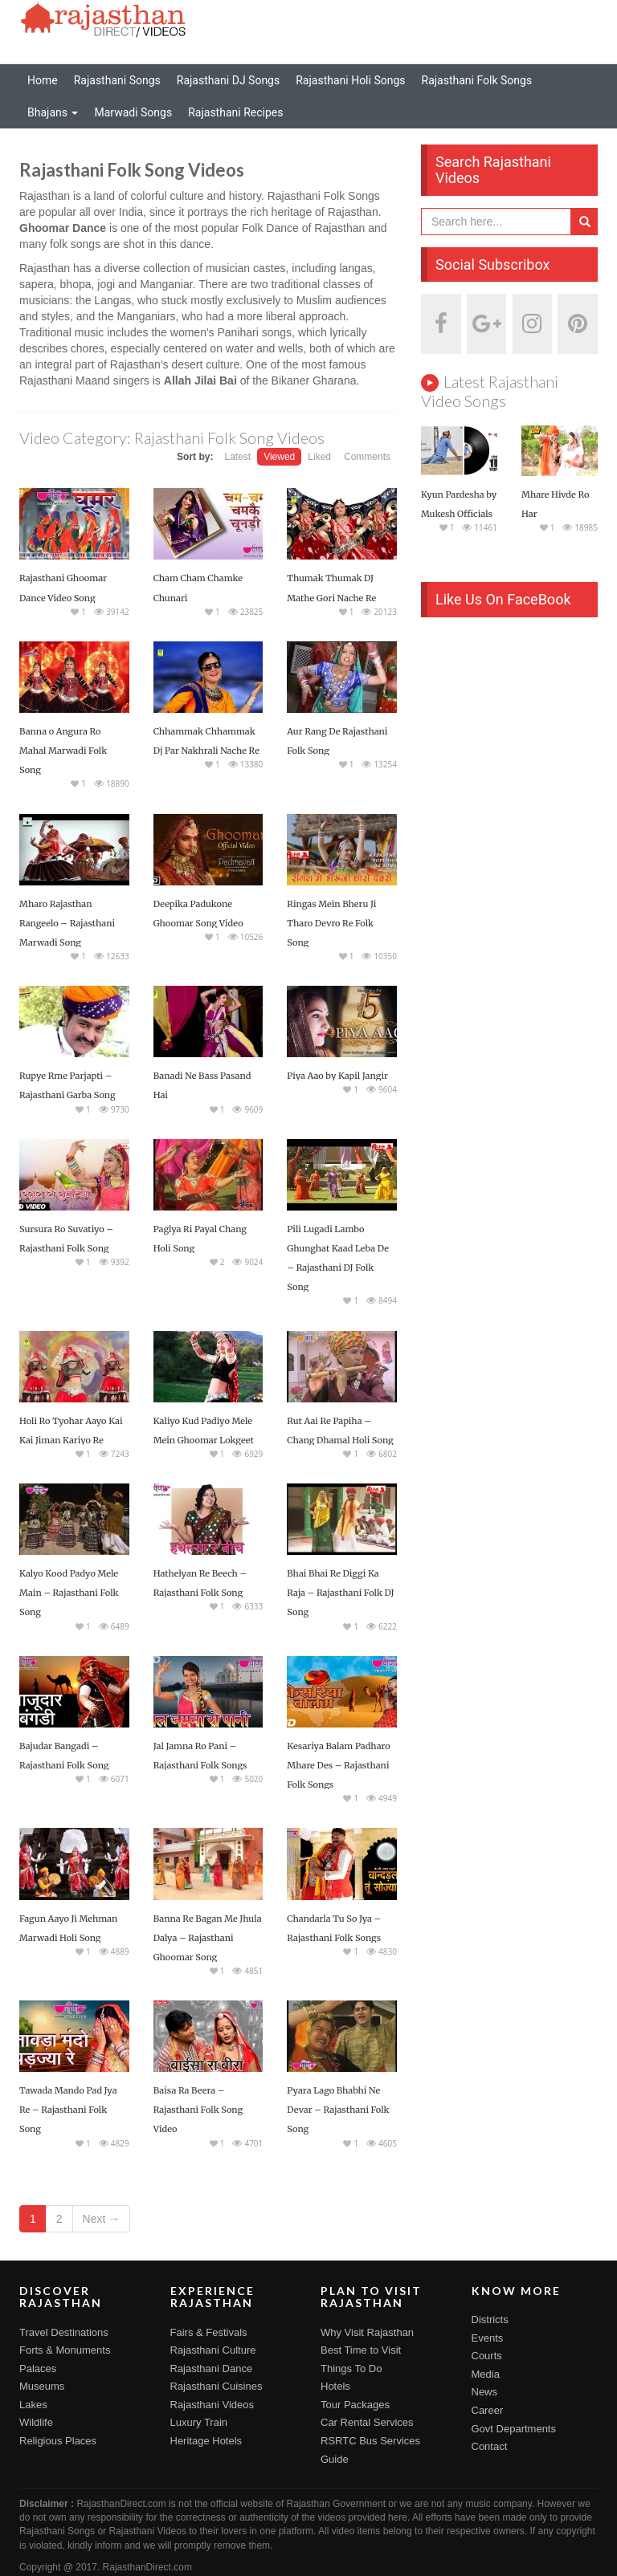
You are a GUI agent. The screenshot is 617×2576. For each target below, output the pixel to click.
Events (488, 2338)
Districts (490, 2320)
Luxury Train (199, 2422)
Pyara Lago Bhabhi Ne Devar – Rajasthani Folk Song (338, 2109)
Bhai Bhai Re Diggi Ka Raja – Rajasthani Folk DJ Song (340, 1593)
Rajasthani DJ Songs (228, 80)
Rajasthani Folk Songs (477, 80)
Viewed (279, 456)
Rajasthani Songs (117, 80)
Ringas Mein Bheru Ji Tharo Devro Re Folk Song (331, 923)
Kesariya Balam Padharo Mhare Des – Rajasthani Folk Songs (338, 1765)
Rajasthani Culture (213, 2350)
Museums (41, 2386)
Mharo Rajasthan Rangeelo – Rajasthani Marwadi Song (67, 923)
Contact (490, 2446)
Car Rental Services (367, 2422)
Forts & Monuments (64, 2350)
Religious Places (57, 2441)
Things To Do (351, 2368)
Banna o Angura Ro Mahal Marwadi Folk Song (63, 750)
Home (42, 80)
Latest (237, 456)
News (485, 2392)
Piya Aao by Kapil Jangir (337, 1075)
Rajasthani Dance (211, 2368)
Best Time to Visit (361, 2350)
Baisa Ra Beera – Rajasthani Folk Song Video (198, 2109)
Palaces (37, 2368)
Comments (367, 456)
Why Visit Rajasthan (367, 2332)
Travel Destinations (63, 2332)
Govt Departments (514, 2429)
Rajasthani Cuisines (216, 2386)
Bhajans (52, 112)
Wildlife (36, 2422)
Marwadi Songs (133, 112)
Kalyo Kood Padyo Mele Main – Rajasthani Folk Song (69, 1593)
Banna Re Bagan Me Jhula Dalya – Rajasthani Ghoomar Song (207, 1938)
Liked (319, 456)
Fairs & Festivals (208, 2332)
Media (486, 2374)
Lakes (33, 2405)
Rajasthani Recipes (235, 112)
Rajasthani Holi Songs (350, 80)
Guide (335, 2459)
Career (488, 2410)
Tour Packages (355, 2405)
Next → (102, 2218)
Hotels (335, 2386)
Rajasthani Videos (212, 2405)
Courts (487, 2356)
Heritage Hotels (206, 2441)
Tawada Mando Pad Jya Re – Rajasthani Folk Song (68, 2109)
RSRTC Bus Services (370, 2441)
